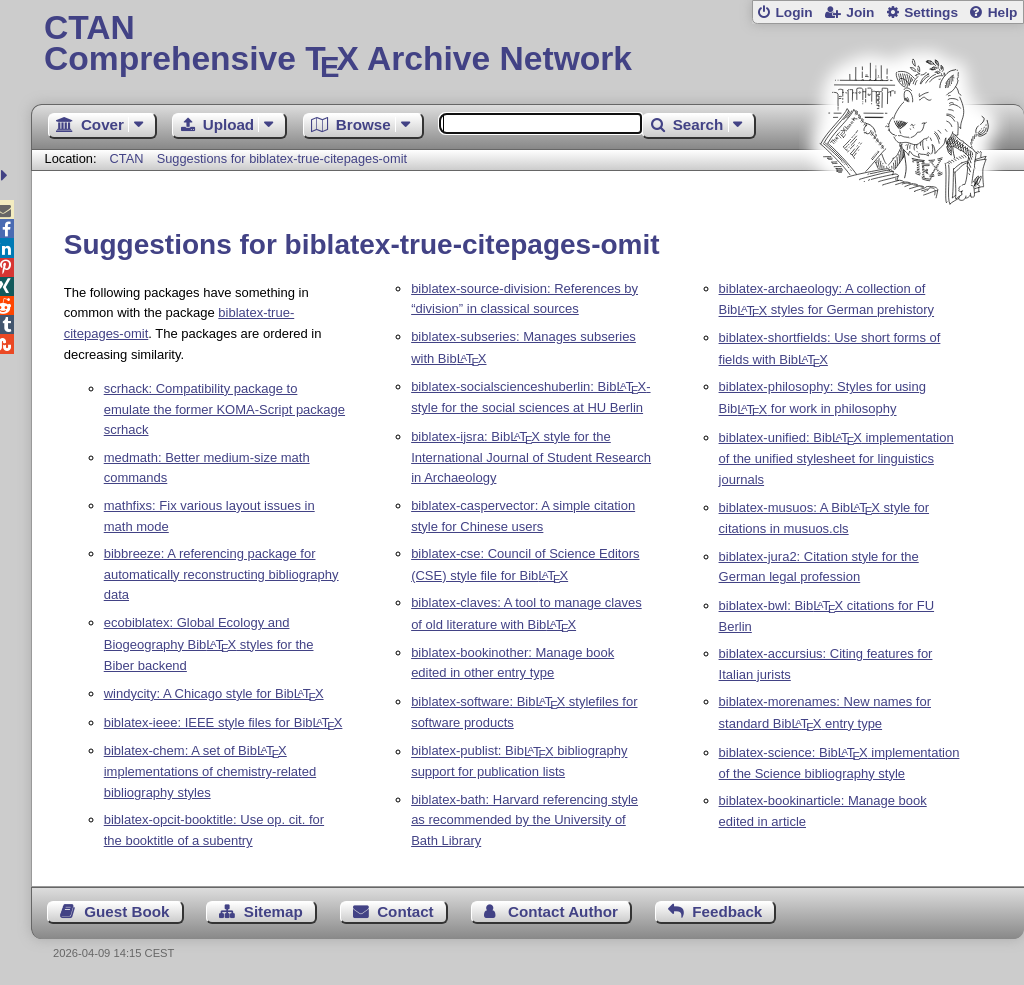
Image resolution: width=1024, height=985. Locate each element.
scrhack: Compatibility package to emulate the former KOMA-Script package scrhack (224, 409)
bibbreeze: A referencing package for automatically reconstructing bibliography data (221, 574)
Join (860, 12)
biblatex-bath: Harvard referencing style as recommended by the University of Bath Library (524, 820)
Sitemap (273, 911)
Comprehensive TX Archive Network (527, 45)
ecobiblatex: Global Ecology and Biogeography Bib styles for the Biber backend (209, 644)
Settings (931, 12)
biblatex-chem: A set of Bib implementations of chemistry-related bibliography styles (210, 771)
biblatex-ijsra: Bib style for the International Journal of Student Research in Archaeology (531, 457)
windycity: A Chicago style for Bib (214, 693)
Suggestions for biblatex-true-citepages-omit (282, 158)
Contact (405, 911)
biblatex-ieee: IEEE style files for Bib (223, 722)
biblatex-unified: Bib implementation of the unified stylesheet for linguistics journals (836, 458)
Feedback (727, 911)
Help (1003, 12)
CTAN (127, 158)
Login (793, 12)
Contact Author (563, 911)
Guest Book (126, 911)
